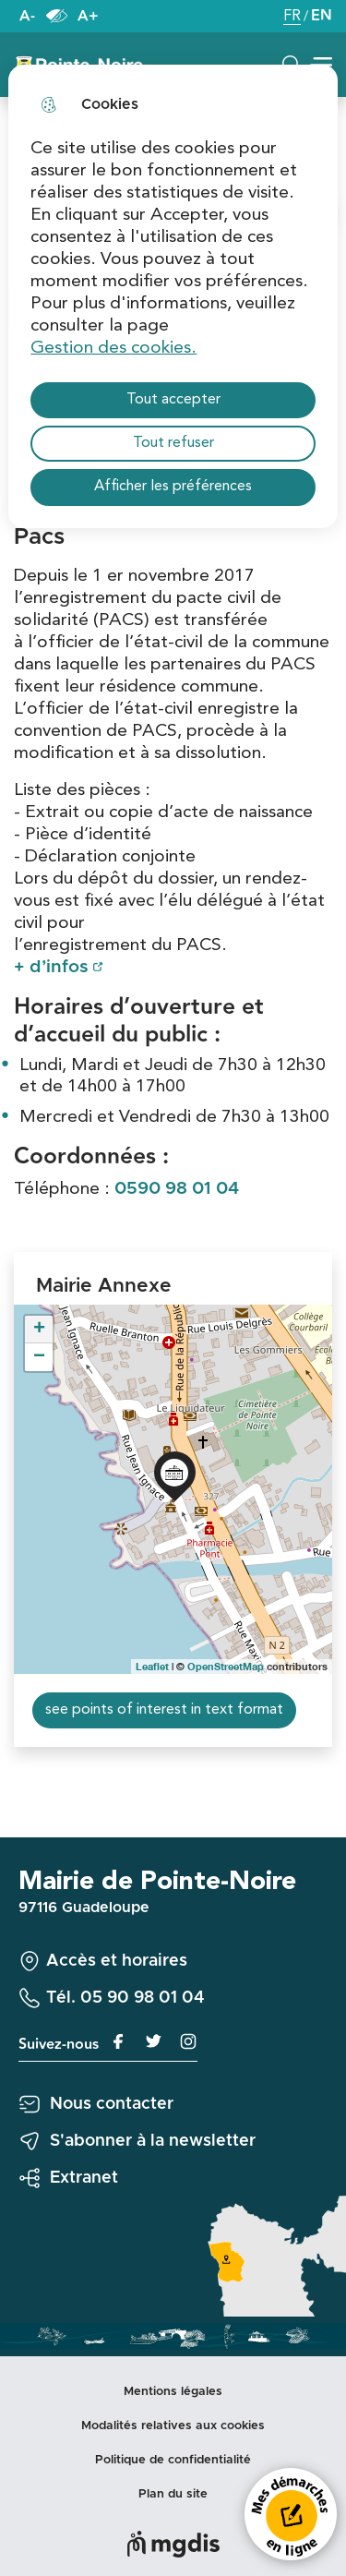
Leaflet (152, 1666)
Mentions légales (173, 2392)
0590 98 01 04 (176, 1189)
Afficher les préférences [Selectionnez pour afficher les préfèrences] (173, 486)
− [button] (39, 1357)
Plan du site (173, 2494)
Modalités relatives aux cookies (173, 2426)
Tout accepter (173, 399)
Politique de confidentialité (173, 2460)
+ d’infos (51, 967)
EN (321, 16)
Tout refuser (173, 443)
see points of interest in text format (164, 1710)
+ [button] (39, 1329)
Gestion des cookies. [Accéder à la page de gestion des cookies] (113, 348)
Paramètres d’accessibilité (56, 16)
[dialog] (172, 296)
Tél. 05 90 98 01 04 (125, 1998)
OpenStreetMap (225, 1666)
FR (292, 18)
